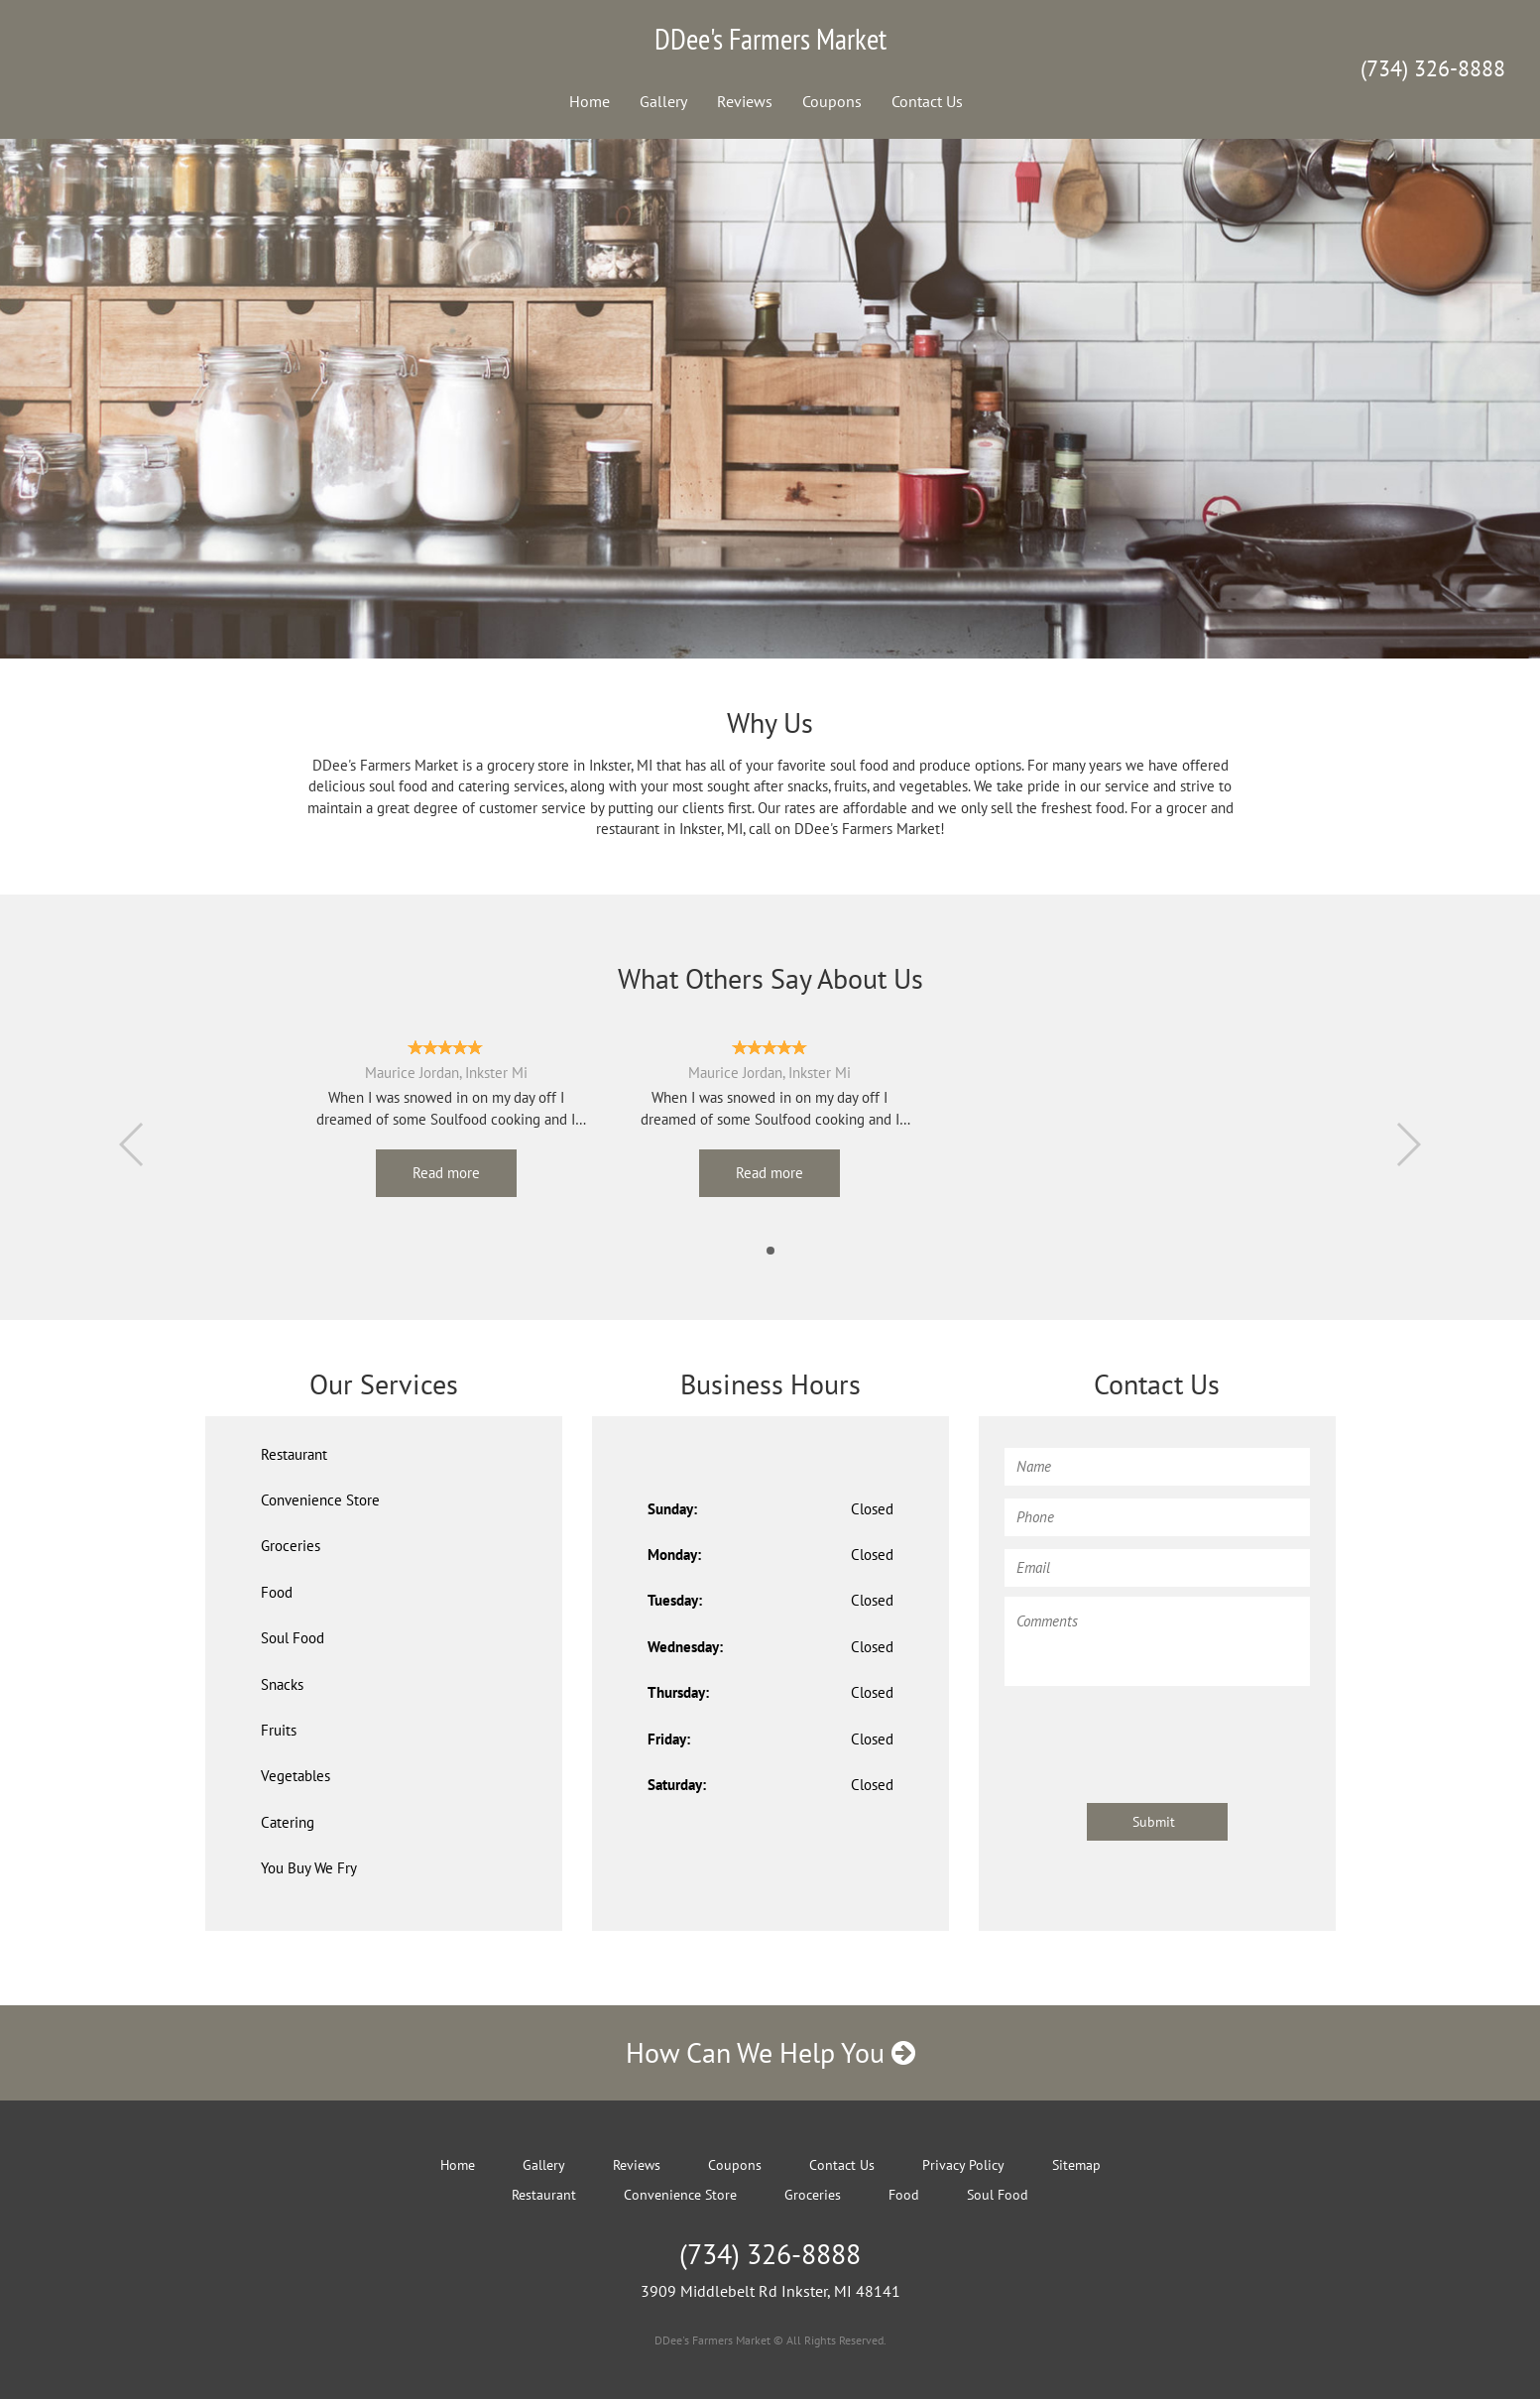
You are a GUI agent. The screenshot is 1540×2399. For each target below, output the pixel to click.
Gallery (663, 101)
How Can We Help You (770, 2052)
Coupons (832, 101)
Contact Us (927, 101)
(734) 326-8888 (1433, 68)
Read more (446, 1172)
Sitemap (1076, 2165)
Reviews (744, 101)
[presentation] (1155, 1734)
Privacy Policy (963, 2165)
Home (589, 101)
